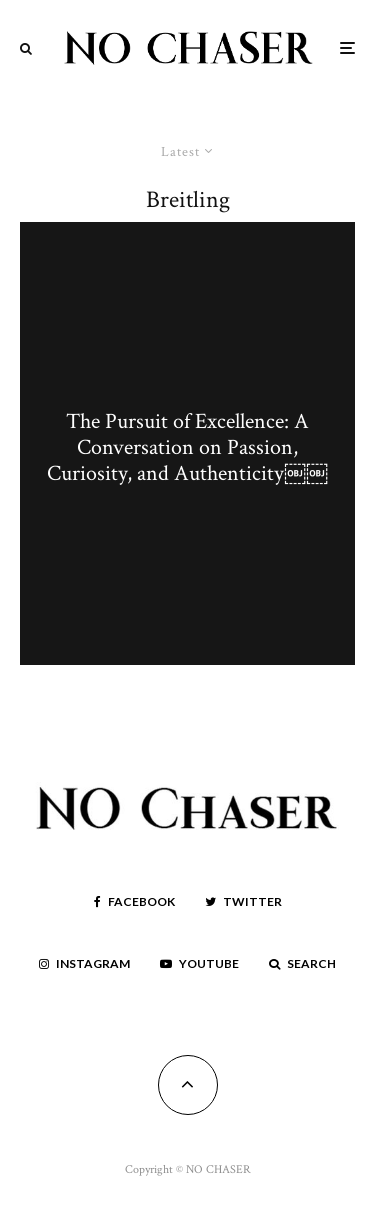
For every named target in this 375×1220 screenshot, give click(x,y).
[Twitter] (243, 902)
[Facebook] (134, 902)
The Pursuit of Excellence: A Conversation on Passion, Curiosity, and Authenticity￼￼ (187, 448)
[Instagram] (84, 964)
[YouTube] (199, 964)
